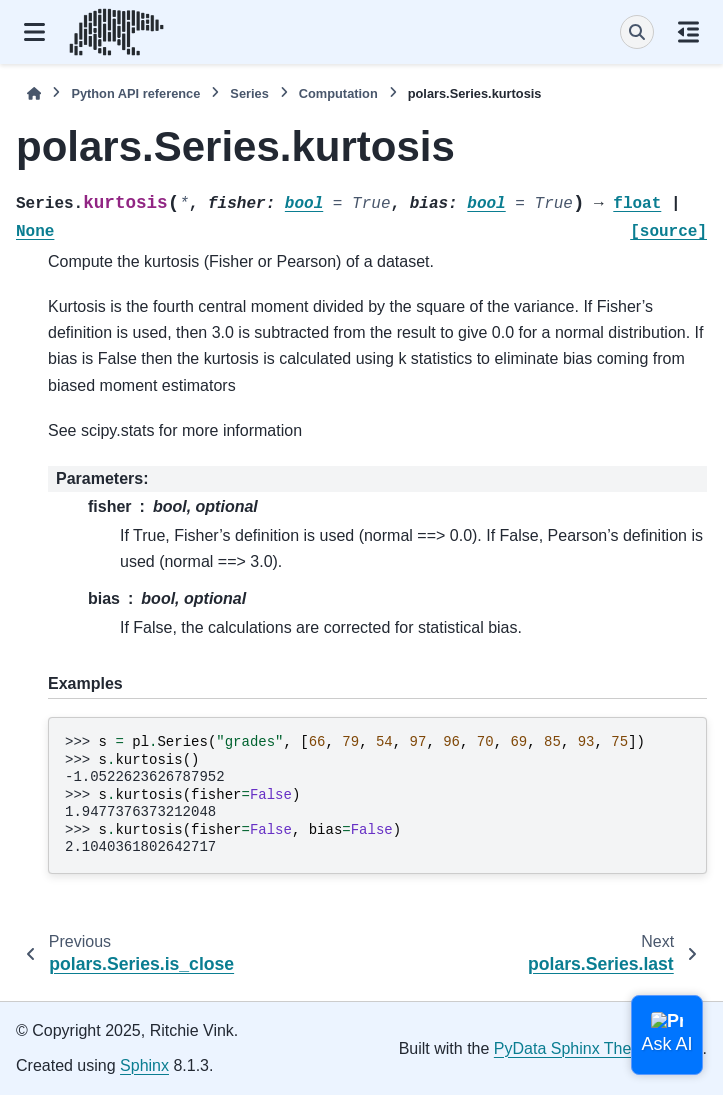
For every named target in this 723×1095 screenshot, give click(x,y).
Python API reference (135, 93)
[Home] (34, 93)
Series (249, 93)
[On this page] (688, 32)
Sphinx (144, 1065)
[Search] (637, 32)
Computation (338, 93)
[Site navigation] (34, 32)
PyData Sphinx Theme (574, 1048)
